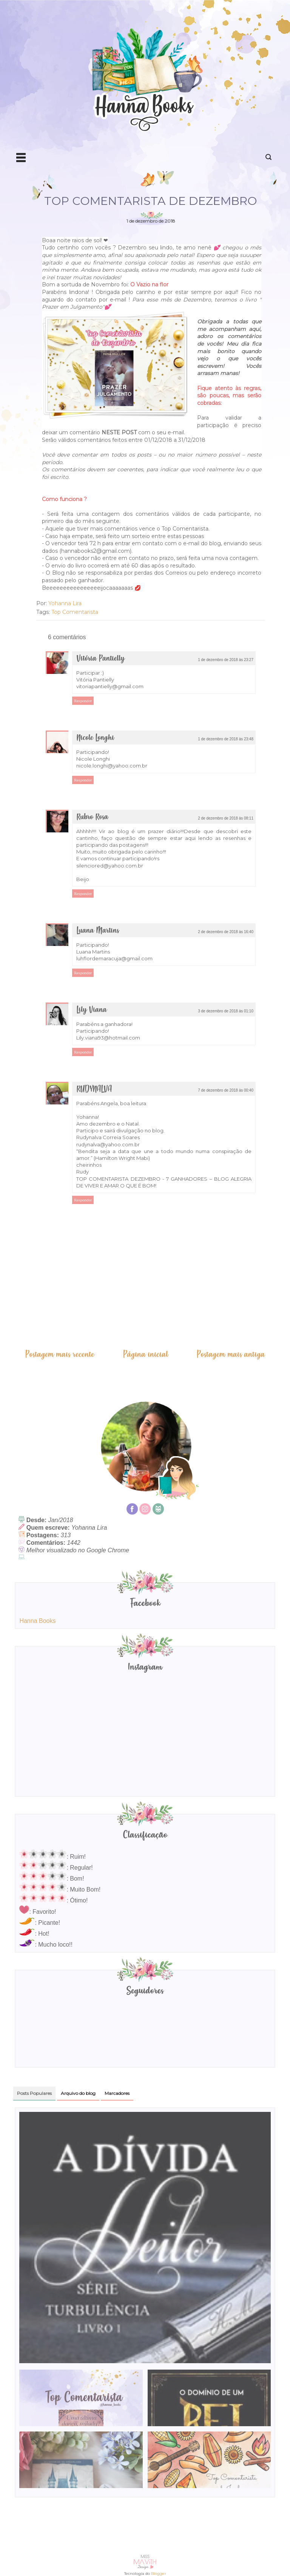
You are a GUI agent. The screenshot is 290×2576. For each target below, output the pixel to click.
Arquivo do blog (78, 2093)
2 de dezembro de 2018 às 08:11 (225, 818)
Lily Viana (91, 1010)
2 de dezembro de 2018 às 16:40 (225, 932)
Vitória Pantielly (100, 658)
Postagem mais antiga (230, 1354)
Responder (83, 700)
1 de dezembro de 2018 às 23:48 (225, 739)
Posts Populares (34, 2093)
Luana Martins (97, 931)
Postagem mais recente (59, 1354)
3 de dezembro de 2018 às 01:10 (225, 1011)
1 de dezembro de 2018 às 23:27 (225, 660)
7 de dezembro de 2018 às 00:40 (225, 1090)
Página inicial (145, 1354)
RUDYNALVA (94, 1089)
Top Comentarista (74, 612)
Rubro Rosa (92, 817)
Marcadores (117, 2093)
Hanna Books (37, 1621)
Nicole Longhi (95, 738)
